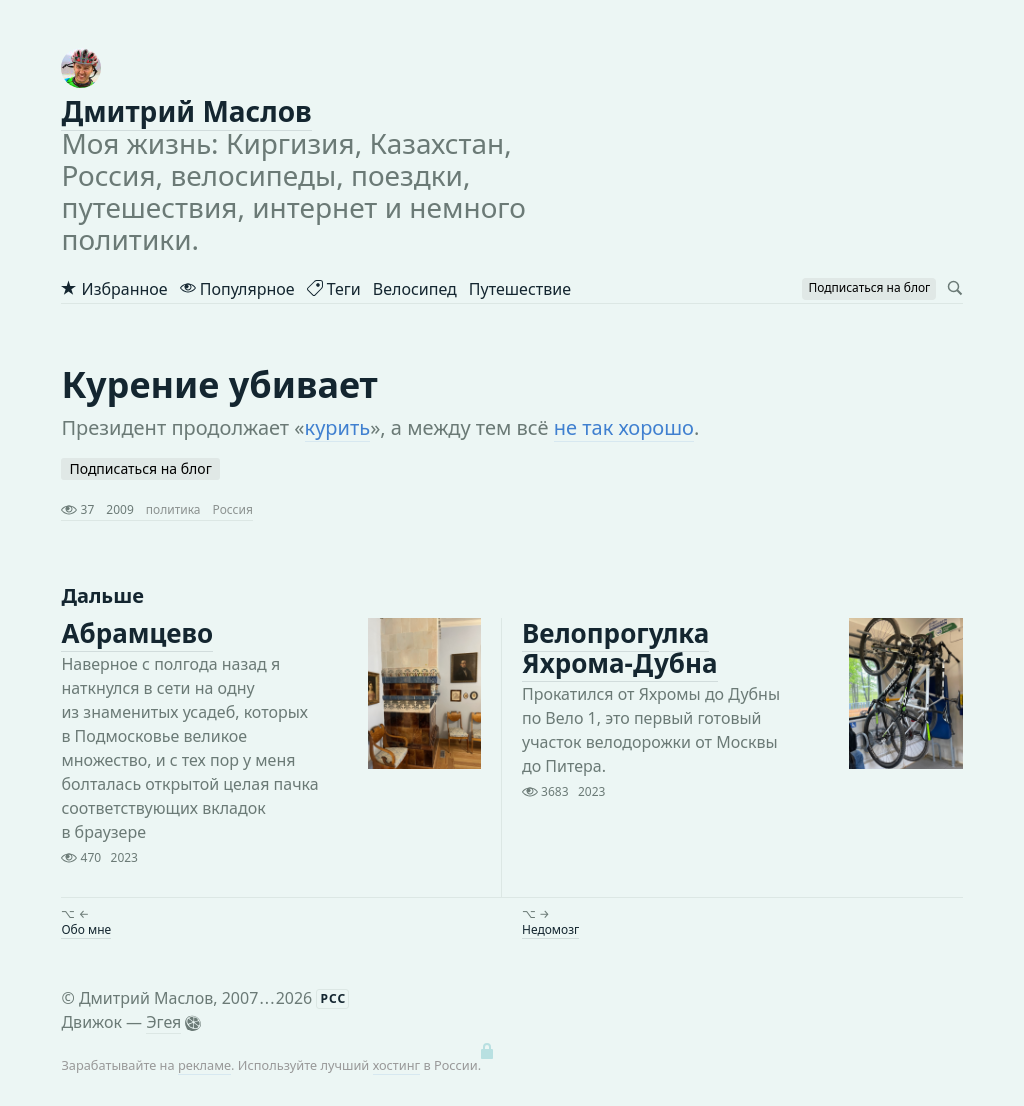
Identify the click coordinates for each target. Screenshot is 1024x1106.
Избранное (114, 289)
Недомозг (550, 929)
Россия (233, 509)
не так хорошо (624, 427)
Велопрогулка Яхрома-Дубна (620, 648)
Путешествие (520, 289)
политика (173, 509)
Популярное (237, 289)
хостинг (397, 1065)
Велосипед (415, 289)
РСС (333, 998)
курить (338, 427)
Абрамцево (137, 633)
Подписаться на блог (140, 468)
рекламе (204, 1065)
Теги (334, 289)
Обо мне (86, 929)
